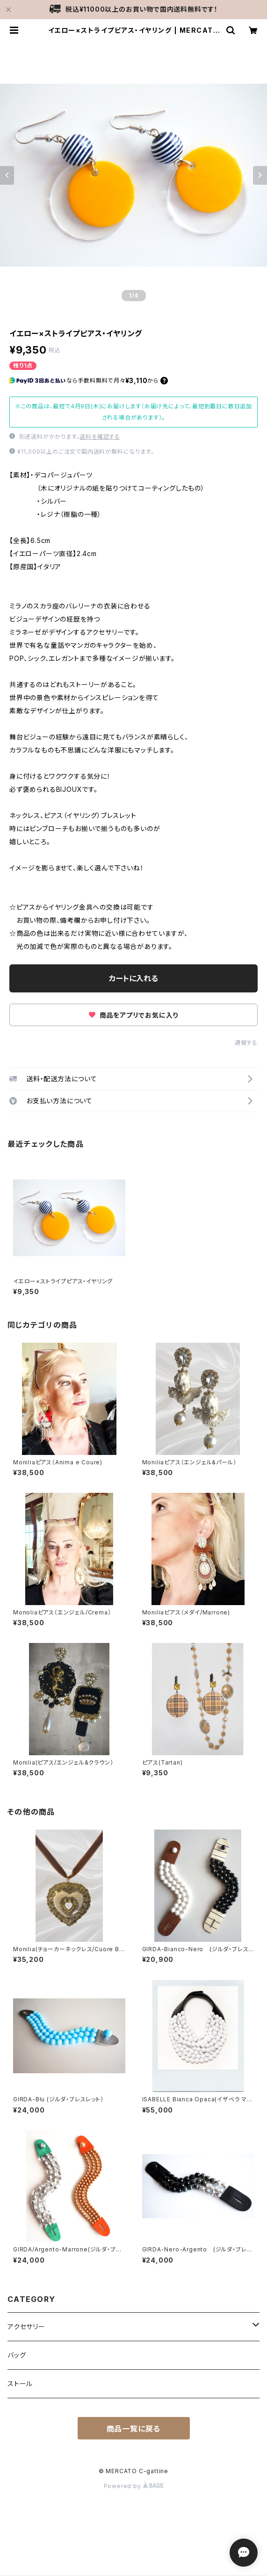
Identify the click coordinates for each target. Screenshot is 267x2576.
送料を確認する (99, 436)
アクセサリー (26, 2326)
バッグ (16, 2355)
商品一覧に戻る (134, 2428)
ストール (20, 2384)
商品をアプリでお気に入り (133, 1015)
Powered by (134, 2485)
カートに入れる (133, 978)
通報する (246, 1042)
